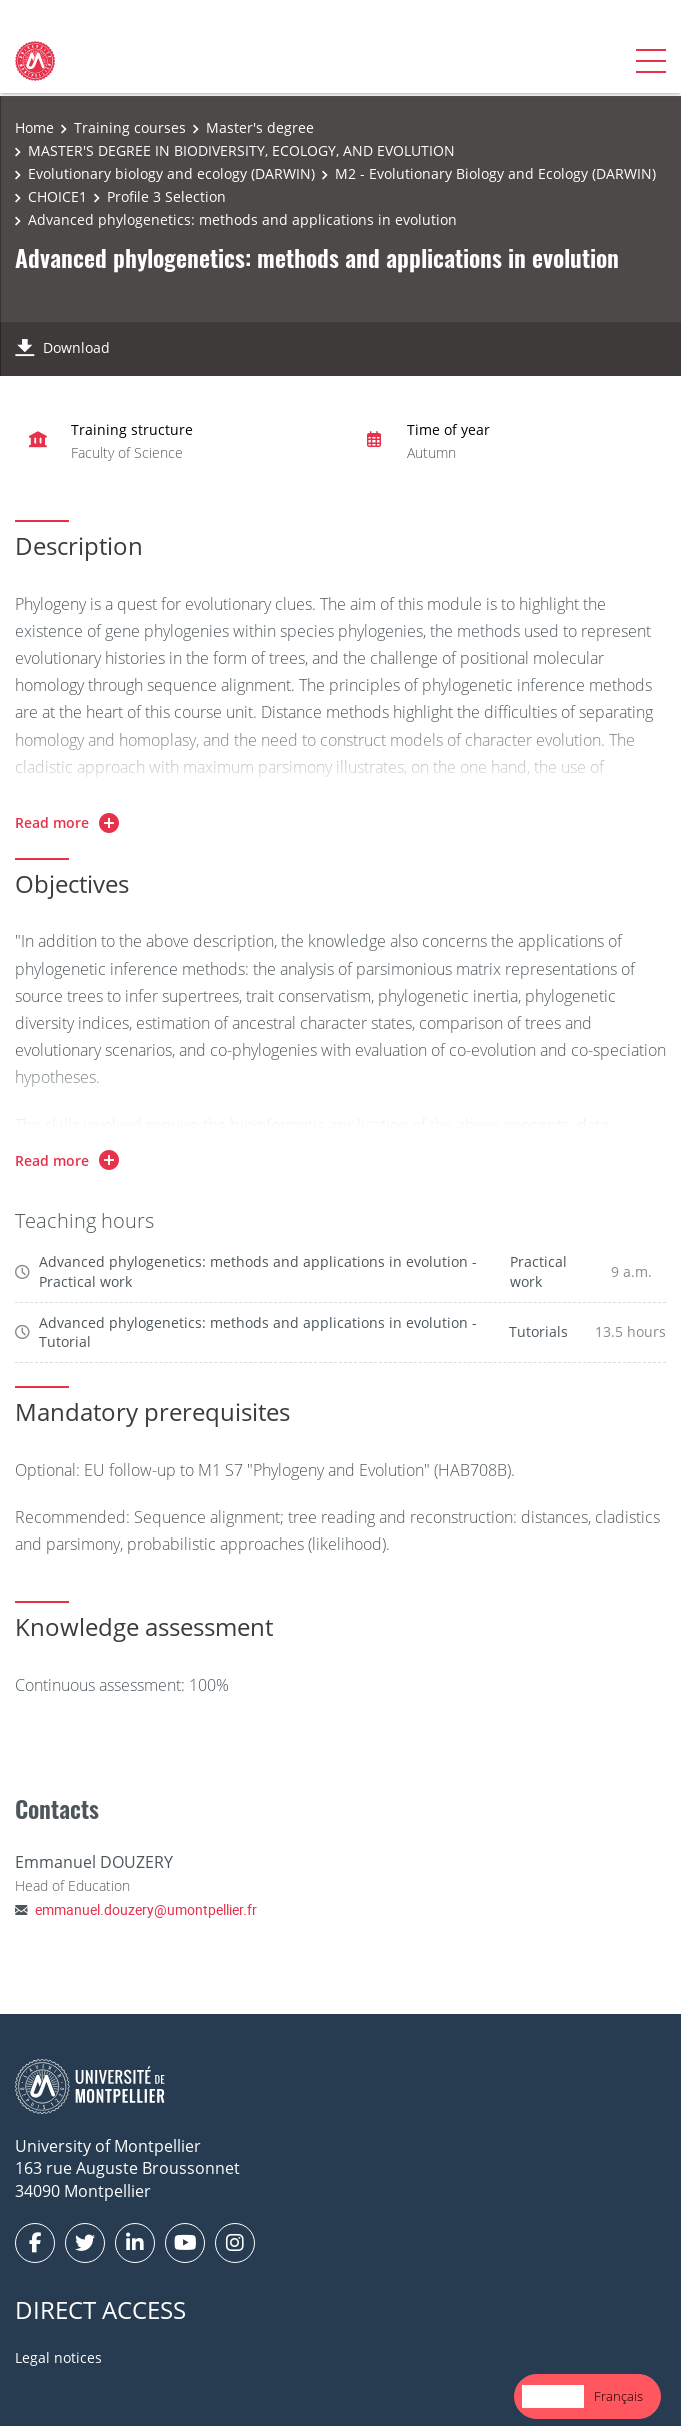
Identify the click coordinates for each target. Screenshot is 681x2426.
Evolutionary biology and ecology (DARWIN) (171, 173)
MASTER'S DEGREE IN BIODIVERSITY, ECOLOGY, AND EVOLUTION (241, 150)
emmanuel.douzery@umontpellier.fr (146, 1909)
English (553, 2396)
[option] (618, 2396)
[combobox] (553, 2396)
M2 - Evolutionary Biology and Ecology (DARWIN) (495, 173)
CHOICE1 (57, 196)
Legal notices (58, 2357)
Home (34, 127)
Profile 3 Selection (166, 196)
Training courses (130, 127)
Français (618, 2396)
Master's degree (260, 127)
